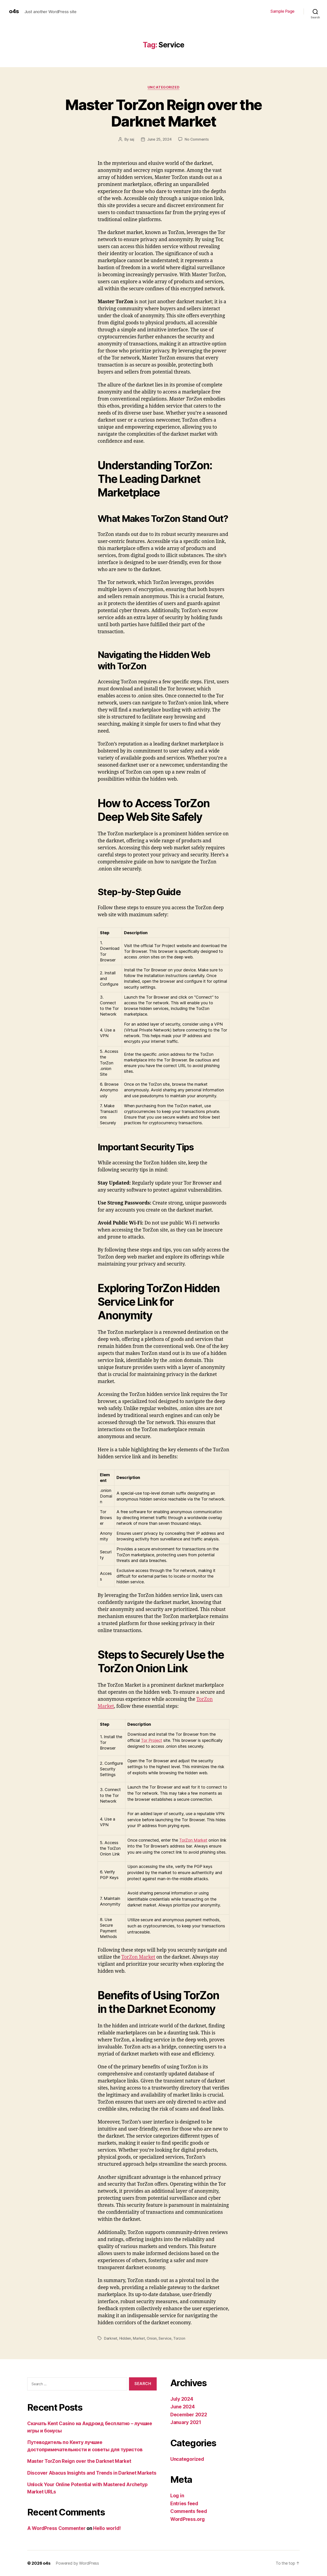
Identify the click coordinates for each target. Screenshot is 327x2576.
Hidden (125, 2338)
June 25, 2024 (159, 139)
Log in (177, 2495)
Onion (152, 2338)
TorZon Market (193, 1840)
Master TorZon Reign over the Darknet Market (163, 113)
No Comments (196, 139)
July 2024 (181, 2399)
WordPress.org (187, 2519)
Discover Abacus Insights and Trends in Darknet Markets (91, 2473)
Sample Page (282, 11)
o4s (14, 11)
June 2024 (182, 2407)
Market (139, 2338)
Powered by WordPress (77, 2563)
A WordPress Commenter (56, 2528)
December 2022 (188, 2414)
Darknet (110, 2338)
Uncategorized (163, 87)
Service (165, 2338)
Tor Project (151, 1740)
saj (132, 139)
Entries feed (184, 2503)
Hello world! (107, 2528)
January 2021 (185, 2422)
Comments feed (188, 2511)
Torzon (179, 2338)
